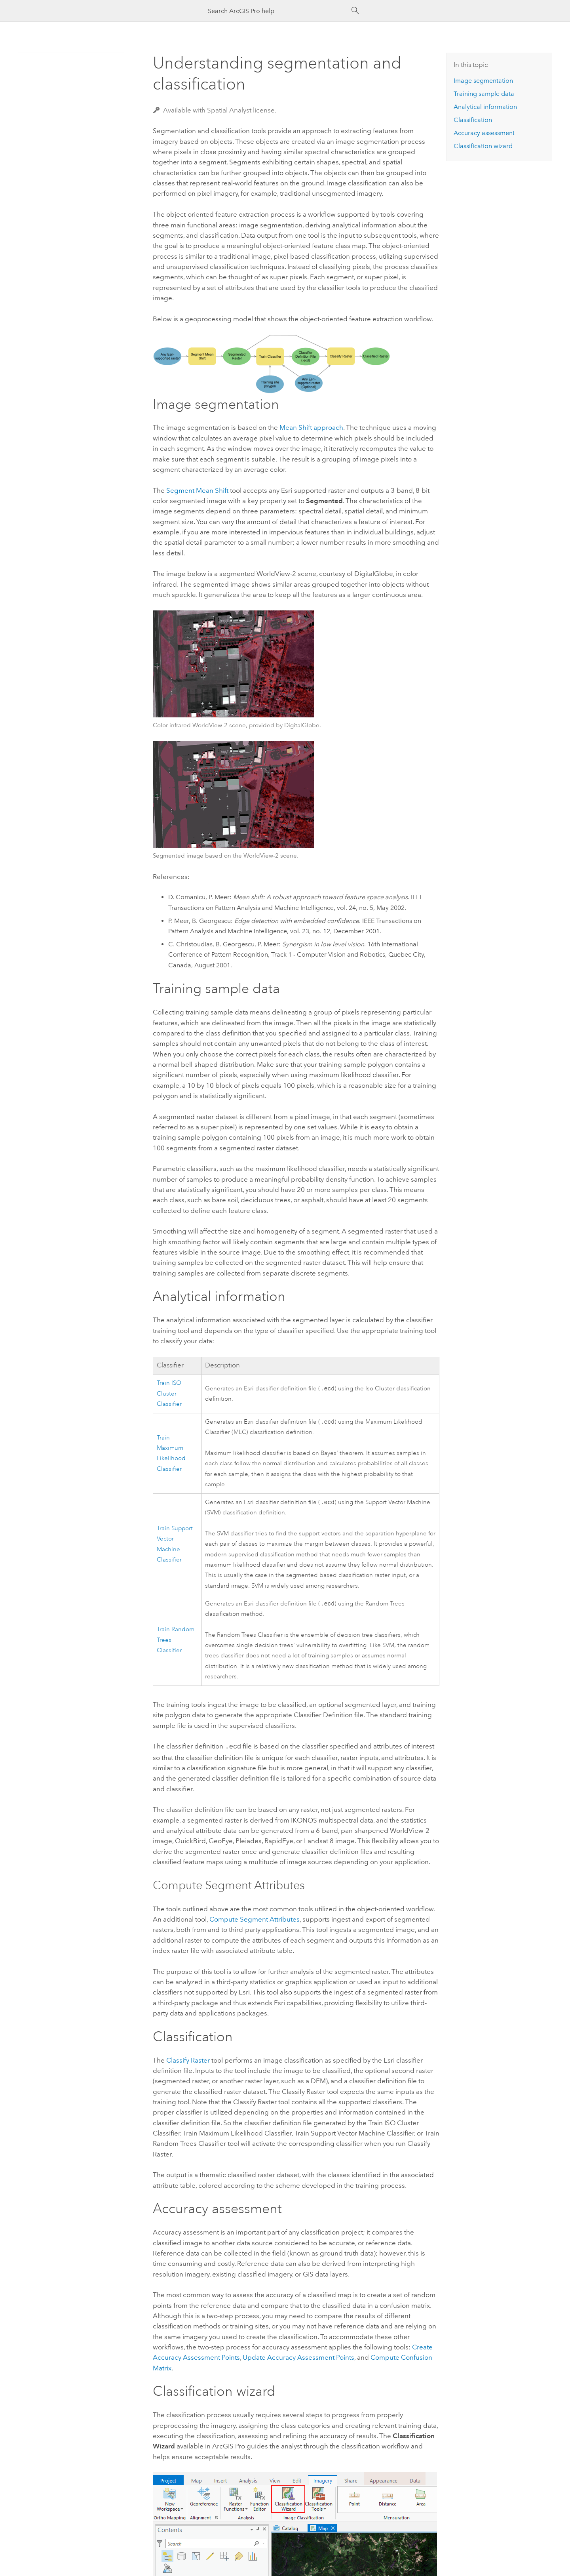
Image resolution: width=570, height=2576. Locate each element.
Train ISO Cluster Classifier (169, 1393)
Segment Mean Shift (197, 490)
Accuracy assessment (484, 133)
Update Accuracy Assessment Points (298, 2359)
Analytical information (485, 107)
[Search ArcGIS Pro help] (277, 11)
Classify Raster (188, 2062)
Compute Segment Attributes (254, 1921)
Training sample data (484, 93)
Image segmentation (483, 80)
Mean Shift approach (311, 427)
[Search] (355, 11)
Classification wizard (483, 146)
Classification (473, 120)
